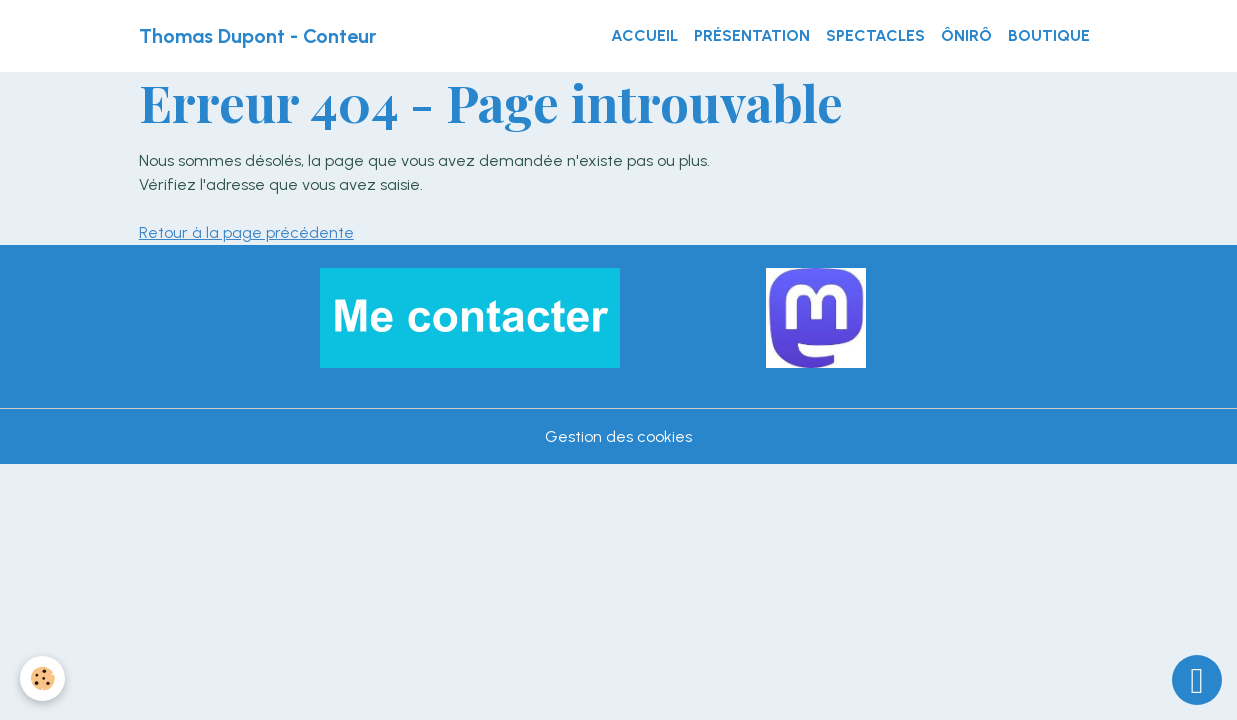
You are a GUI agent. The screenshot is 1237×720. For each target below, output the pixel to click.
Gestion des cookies (618, 436)
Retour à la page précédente (246, 232)
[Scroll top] (1197, 680)
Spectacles (875, 35)
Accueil (644, 35)
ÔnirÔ (966, 35)
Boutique (1049, 35)
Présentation (752, 35)
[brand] (257, 36)
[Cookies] (42, 678)
